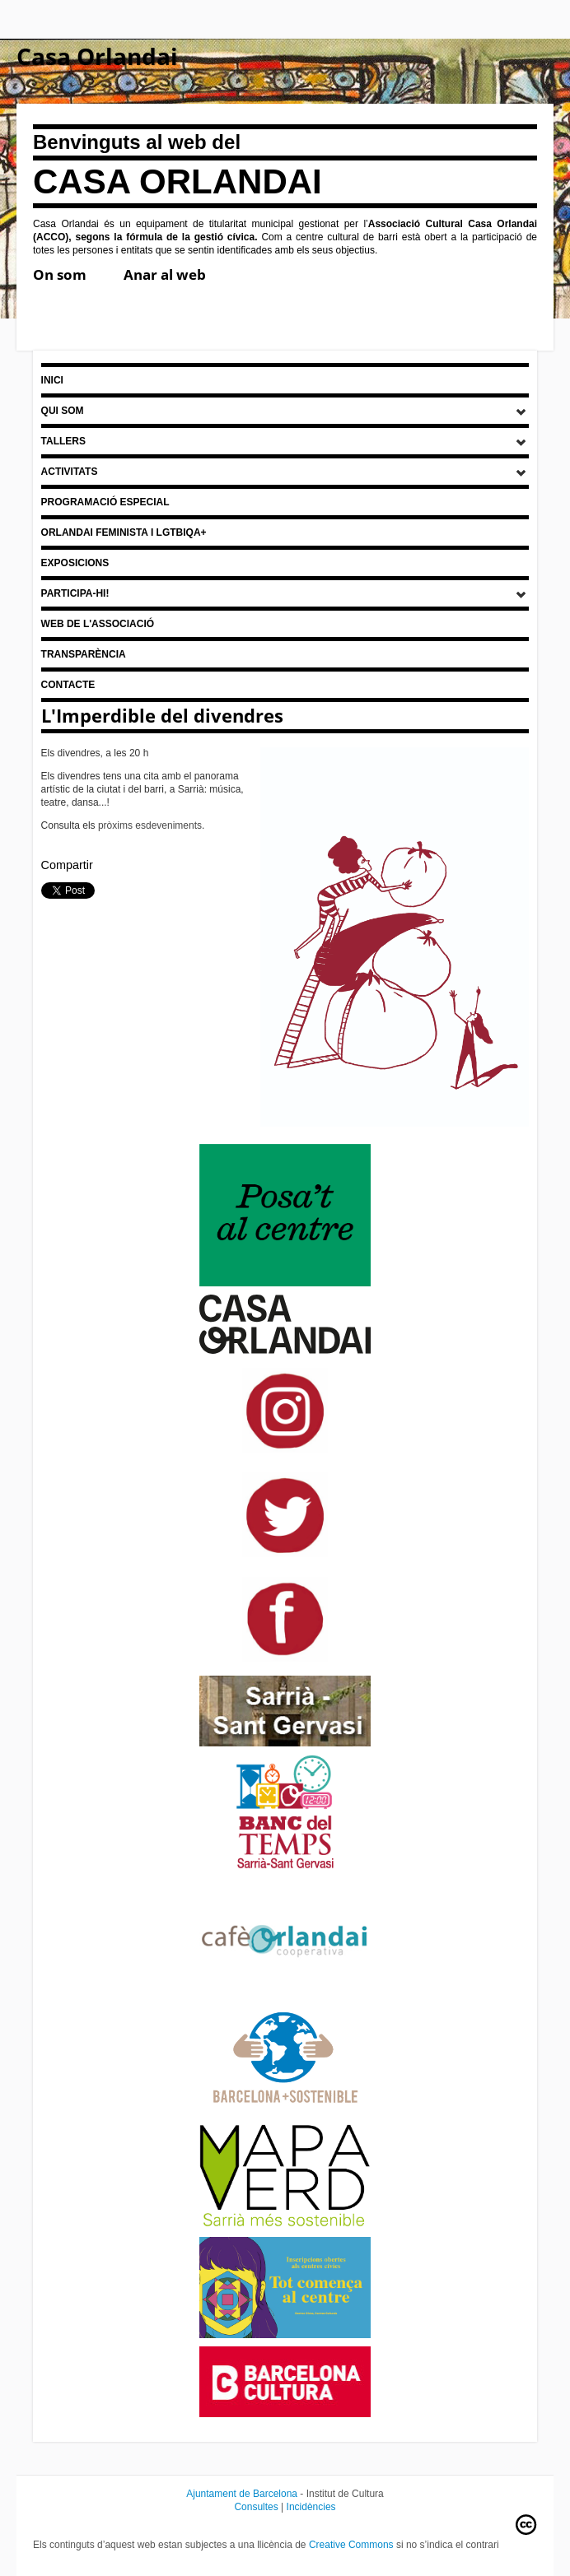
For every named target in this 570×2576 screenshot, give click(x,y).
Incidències (311, 2507)
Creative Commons (351, 2544)
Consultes (256, 2507)
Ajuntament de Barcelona (241, 2493)
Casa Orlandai (97, 56)
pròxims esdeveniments (150, 825)
